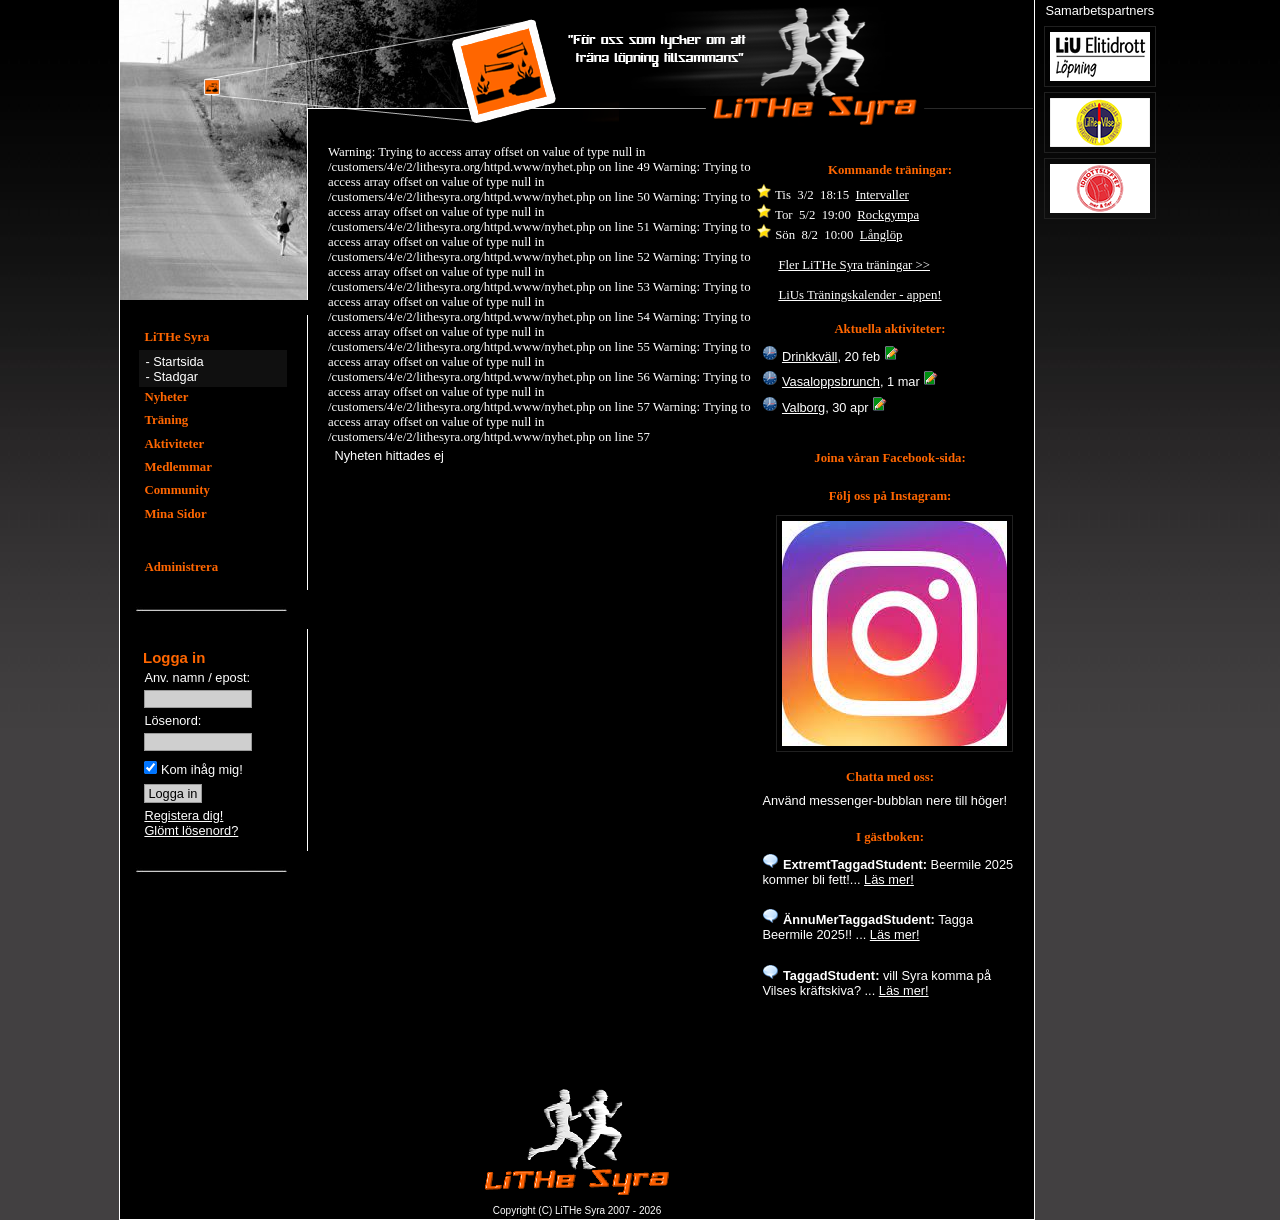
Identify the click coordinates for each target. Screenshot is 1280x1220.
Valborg (803, 407)
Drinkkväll (809, 356)
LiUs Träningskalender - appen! (859, 295)
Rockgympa (888, 215)
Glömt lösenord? (191, 830)
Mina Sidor (175, 514)
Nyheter (166, 397)
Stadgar (175, 376)
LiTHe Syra (176, 337)
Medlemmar (178, 467)
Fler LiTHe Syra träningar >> (854, 265)
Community (176, 490)
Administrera (181, 567)
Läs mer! (889, 879)
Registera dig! (183, 815)
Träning (166, 420)
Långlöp (881, 235)
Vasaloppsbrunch (831, 381)
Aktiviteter (174, 444)
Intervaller (882, 195)
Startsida (178, 361)
